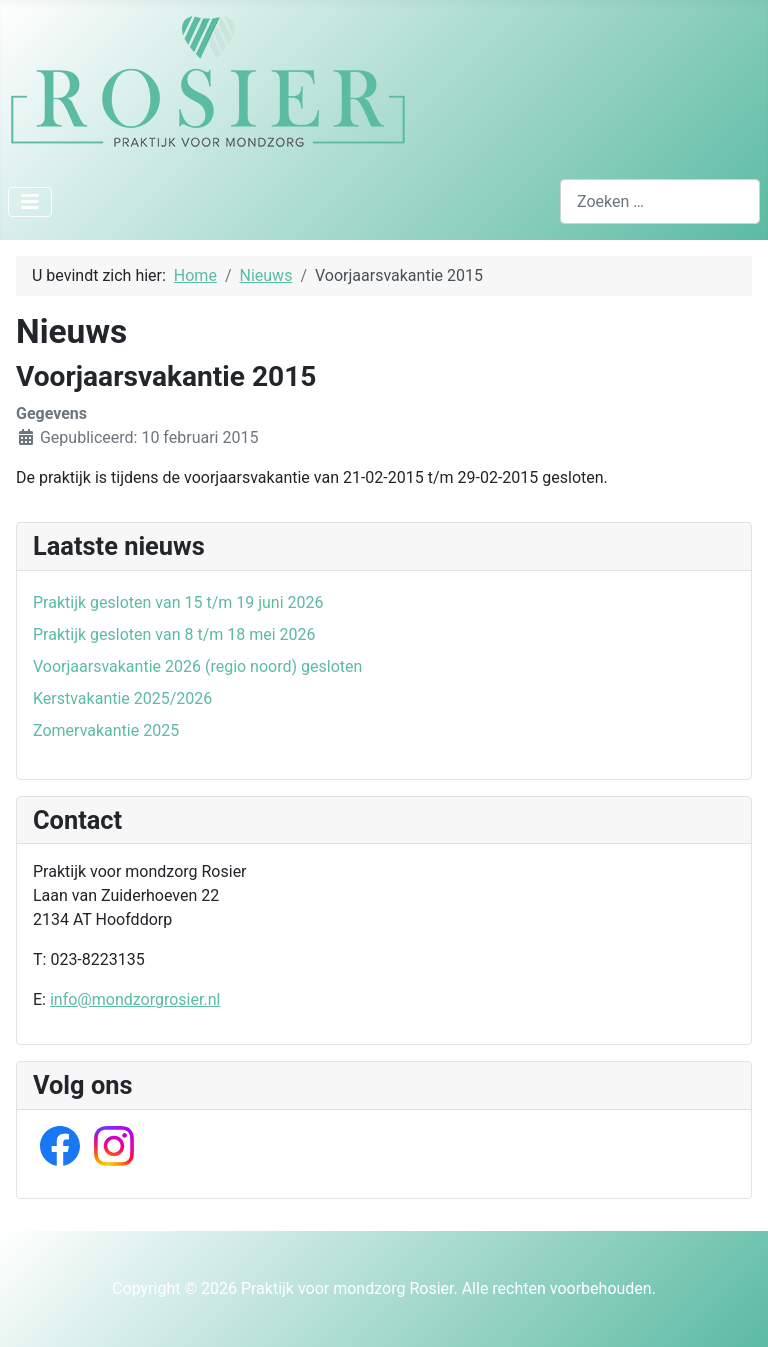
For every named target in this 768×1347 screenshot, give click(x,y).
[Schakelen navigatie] (30, 202)
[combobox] (660, 201)
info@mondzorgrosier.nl (135, 999)
